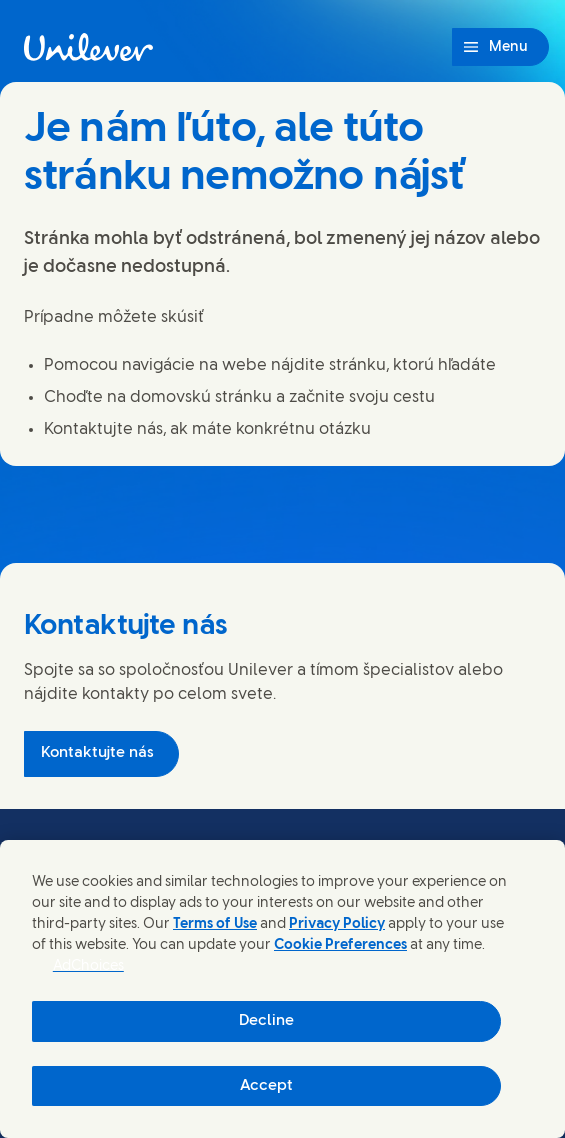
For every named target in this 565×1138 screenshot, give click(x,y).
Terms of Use (215, 924)
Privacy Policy (337, 924)
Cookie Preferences (340, 945)
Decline (266, 1021)
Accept (266, 1086)
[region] (282, 989)
